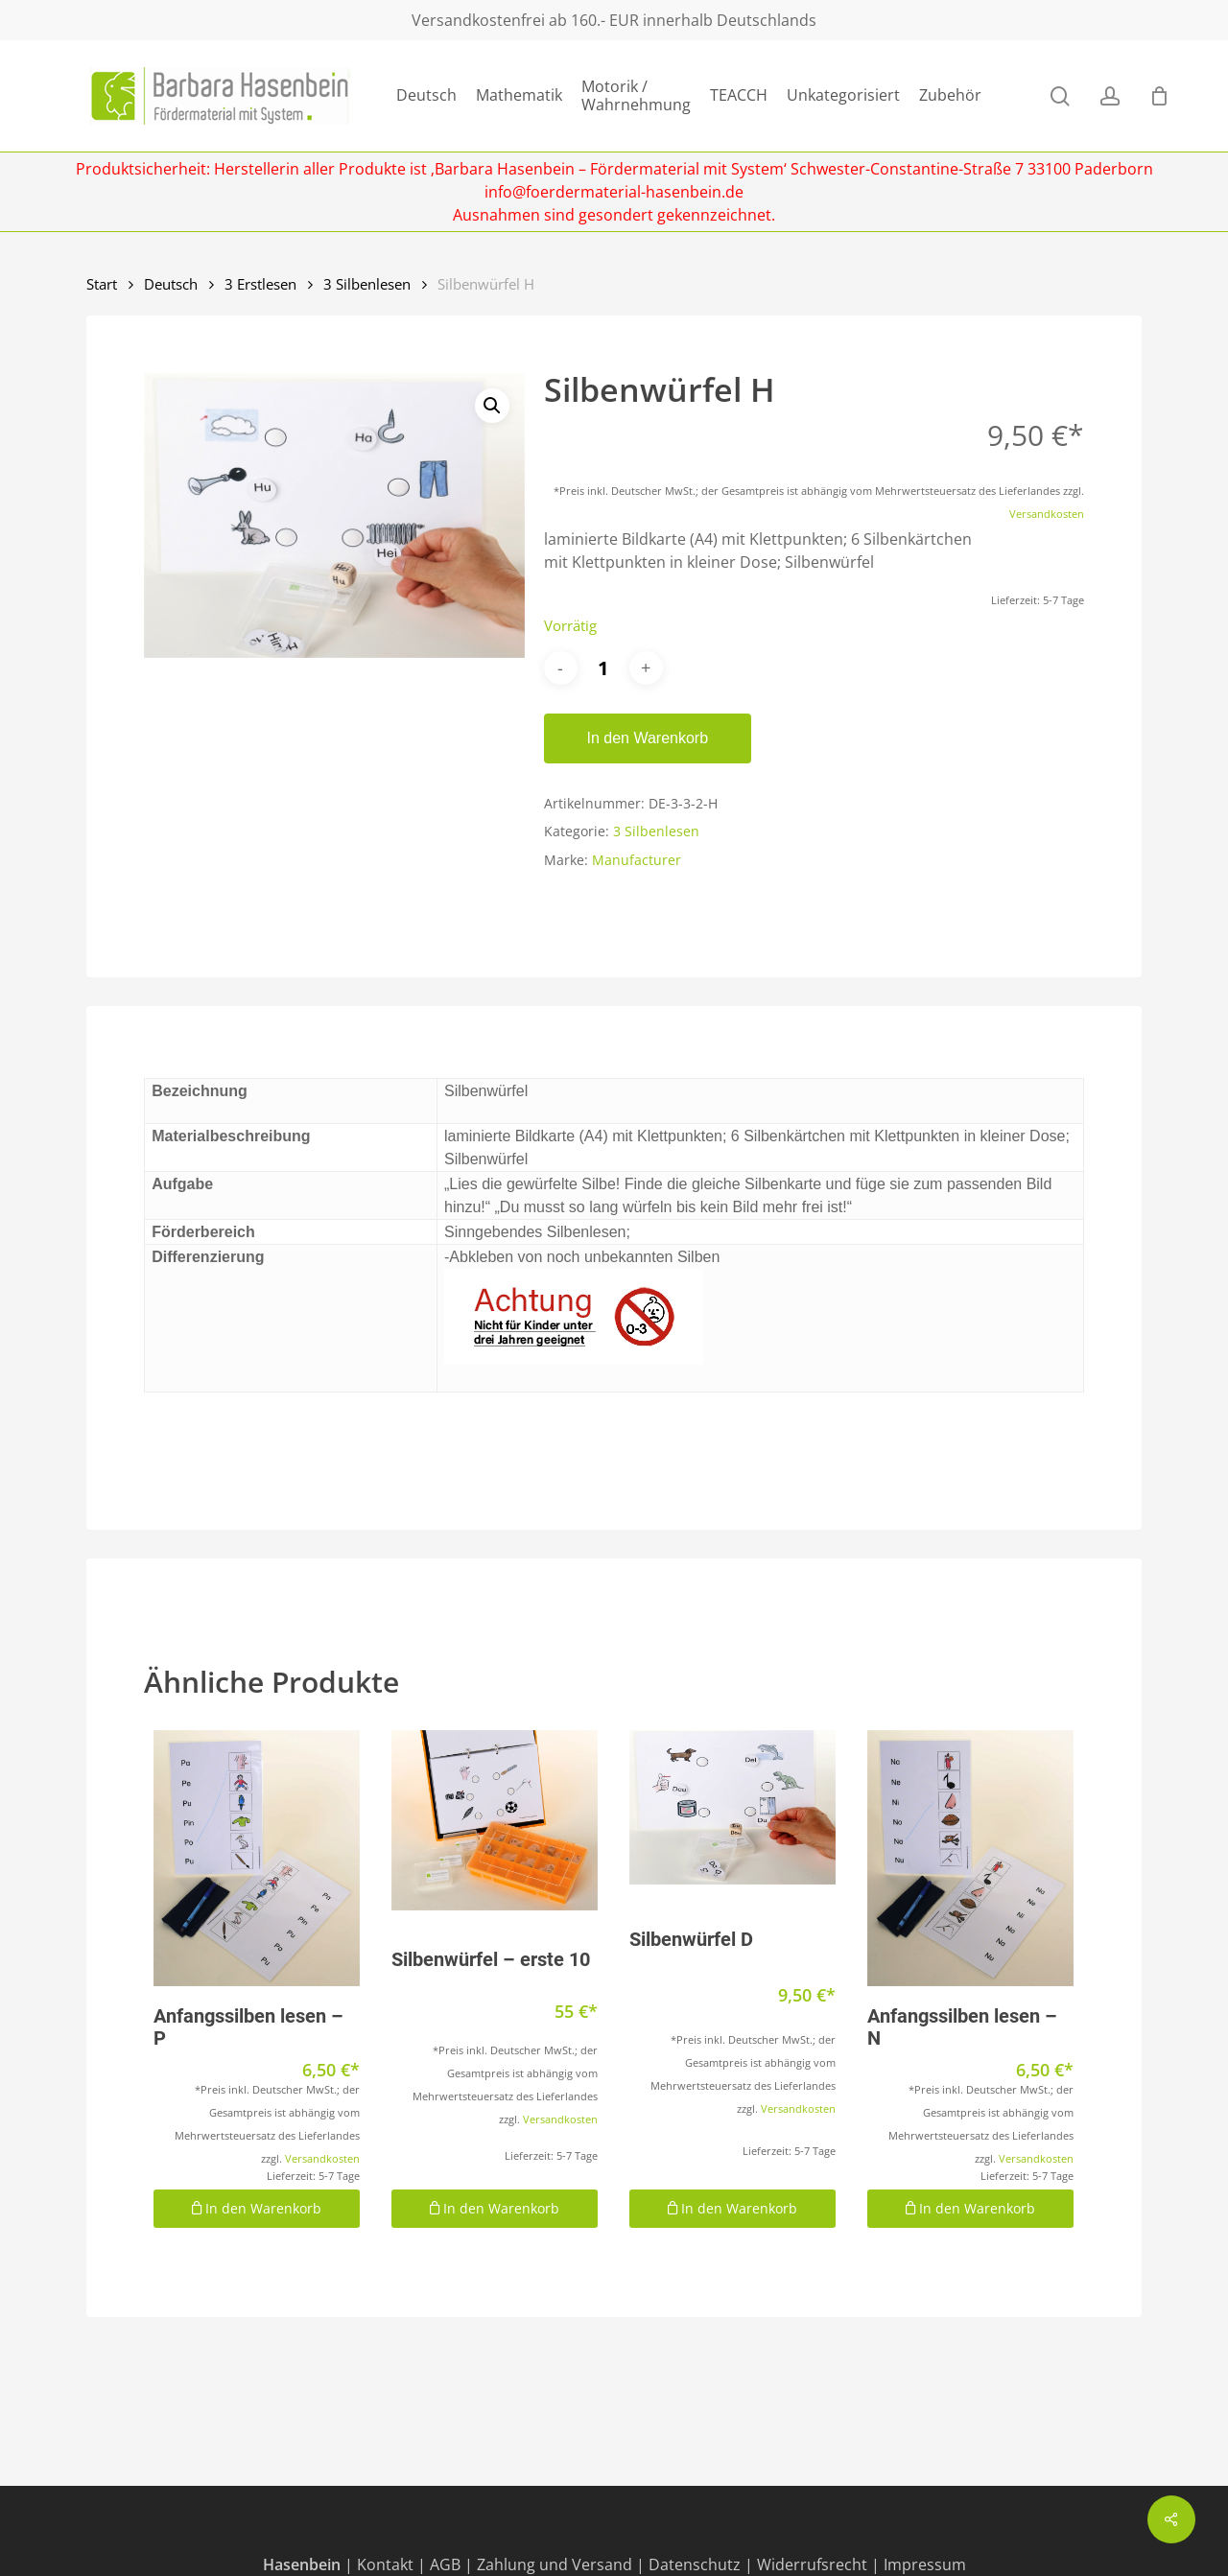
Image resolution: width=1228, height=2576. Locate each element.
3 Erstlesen (260, 283)
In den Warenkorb (648, 738)
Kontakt (385, 2564)
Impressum (925, 2564)
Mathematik (519, 95)
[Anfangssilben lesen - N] (970, 1858)
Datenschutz (695, 2564)
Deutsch (426, 95)
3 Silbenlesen (367, 283)
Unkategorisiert (843, 95)
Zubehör (950, 95)
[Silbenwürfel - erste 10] (494, 1820)
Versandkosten (1046, 513)
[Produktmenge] (603, 668)
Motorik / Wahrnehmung (636, 96)
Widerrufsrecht (812, 2564)
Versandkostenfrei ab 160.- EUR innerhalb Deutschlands (614, 20)
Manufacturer (636, 860)
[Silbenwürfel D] (732, 1807)
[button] (492, 405)
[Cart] (1158, 95)
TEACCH (739, 95)
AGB (445, 2564)
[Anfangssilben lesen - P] (257, 1858)
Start (101, 283)
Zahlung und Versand (554, 2564)
